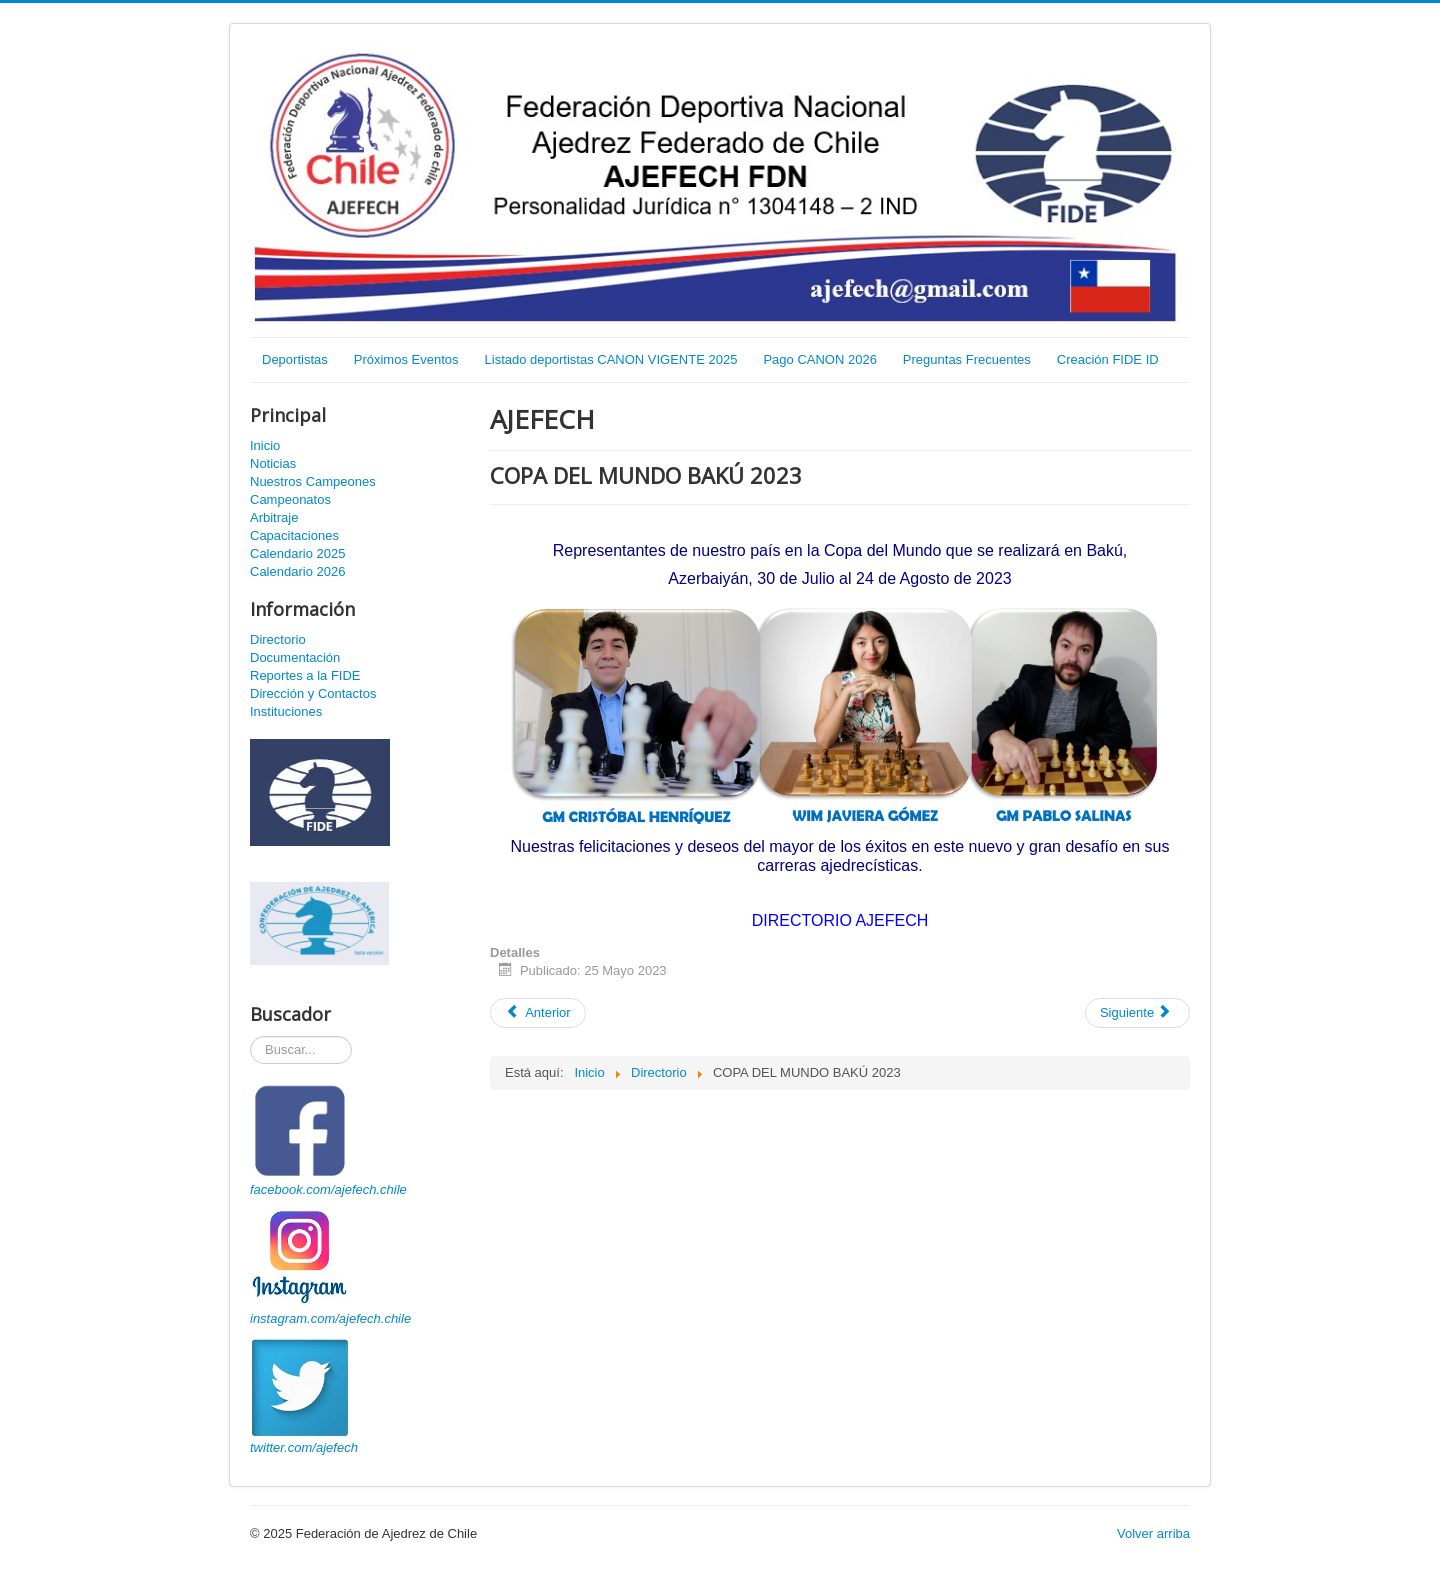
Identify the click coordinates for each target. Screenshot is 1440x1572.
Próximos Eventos (406, 359)
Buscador (250, 1036)
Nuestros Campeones (313, 481)
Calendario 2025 (297, 553)
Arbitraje (274, 517)
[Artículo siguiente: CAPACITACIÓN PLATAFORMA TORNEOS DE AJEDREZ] (1137, 1013)
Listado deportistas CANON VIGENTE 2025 (611, 359)
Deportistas (295, 359)
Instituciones (286, 711)
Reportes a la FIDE (305, 675)
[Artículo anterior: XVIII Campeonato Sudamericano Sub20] (538, 1013)
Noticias (273, 463)
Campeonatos (290, 499)
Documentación (295, 657)
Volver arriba (1153, 1533)
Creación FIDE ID (1108, 359)
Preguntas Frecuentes (967, 359)
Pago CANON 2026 (819, 359)
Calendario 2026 (297, 571)
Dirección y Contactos (313, 693)
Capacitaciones (294, 535)
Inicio (265, 445)
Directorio (278, 639)
